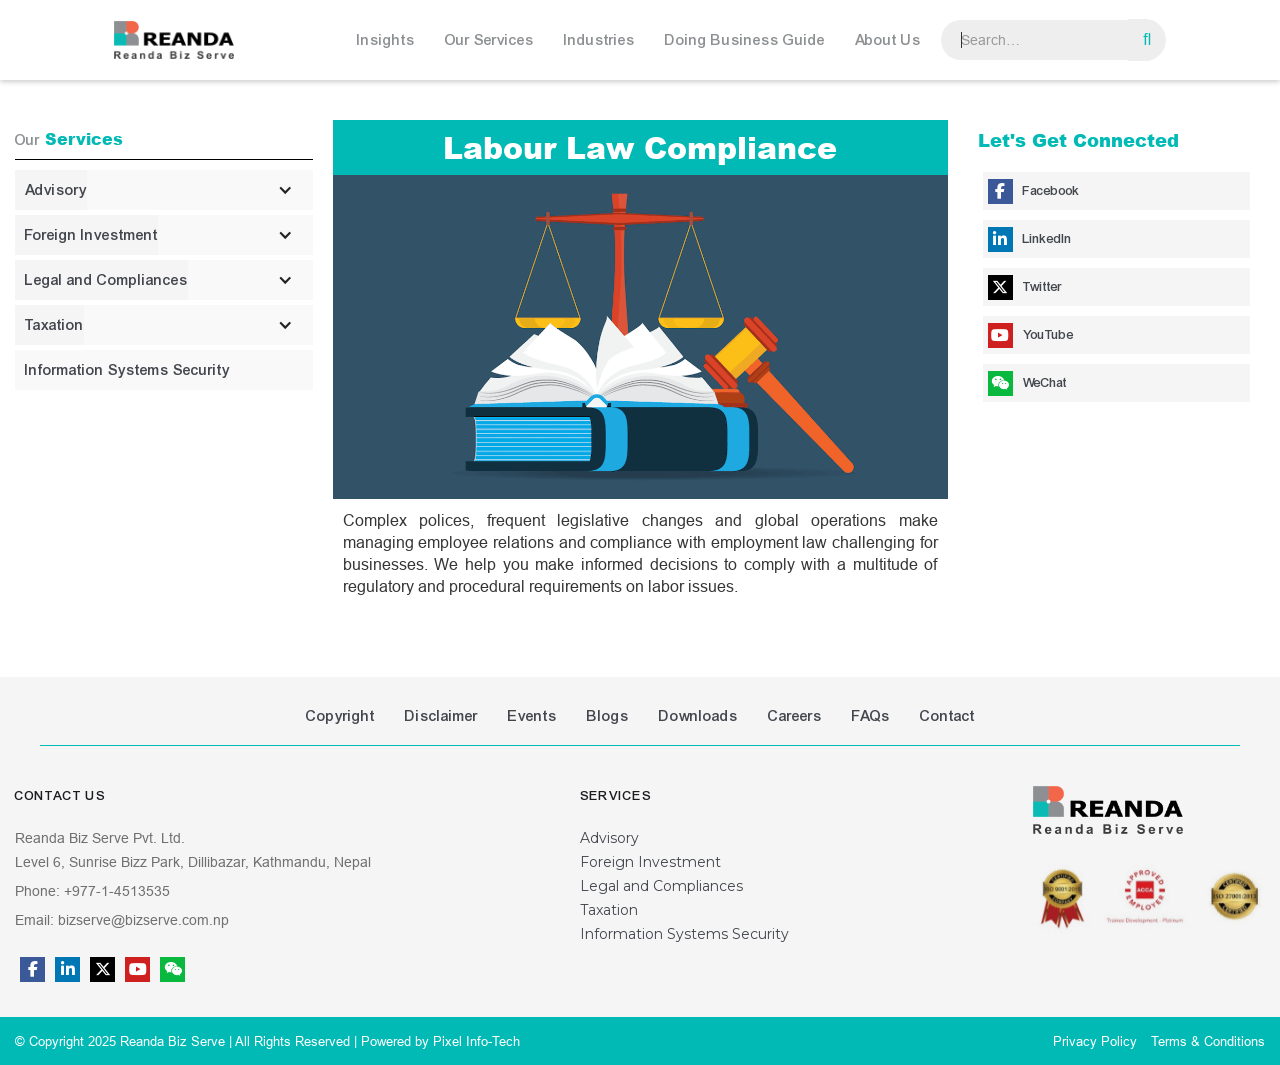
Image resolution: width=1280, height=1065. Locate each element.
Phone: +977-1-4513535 (92, 891)
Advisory (609, 838)
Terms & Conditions (1208, 1041)
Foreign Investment (650, 862)
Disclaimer (441, 716)
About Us (888, 40)
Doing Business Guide (745, 40)
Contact (947, 716)
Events (532, 716)
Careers (795, 716)
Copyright (340, 716)
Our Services (489, 40)
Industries (599, 40)
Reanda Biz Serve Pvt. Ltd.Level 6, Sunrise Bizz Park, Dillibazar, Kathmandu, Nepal (193, 850)
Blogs (608, 716)
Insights (386, 40)
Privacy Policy (1095, 1041)
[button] (391, 40)
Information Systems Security (684, 934)
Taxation (609, 910)
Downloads (698, 716)
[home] (174, 40)
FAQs (871, 716)
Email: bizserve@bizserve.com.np (122, 920)
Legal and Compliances (661, 886)
